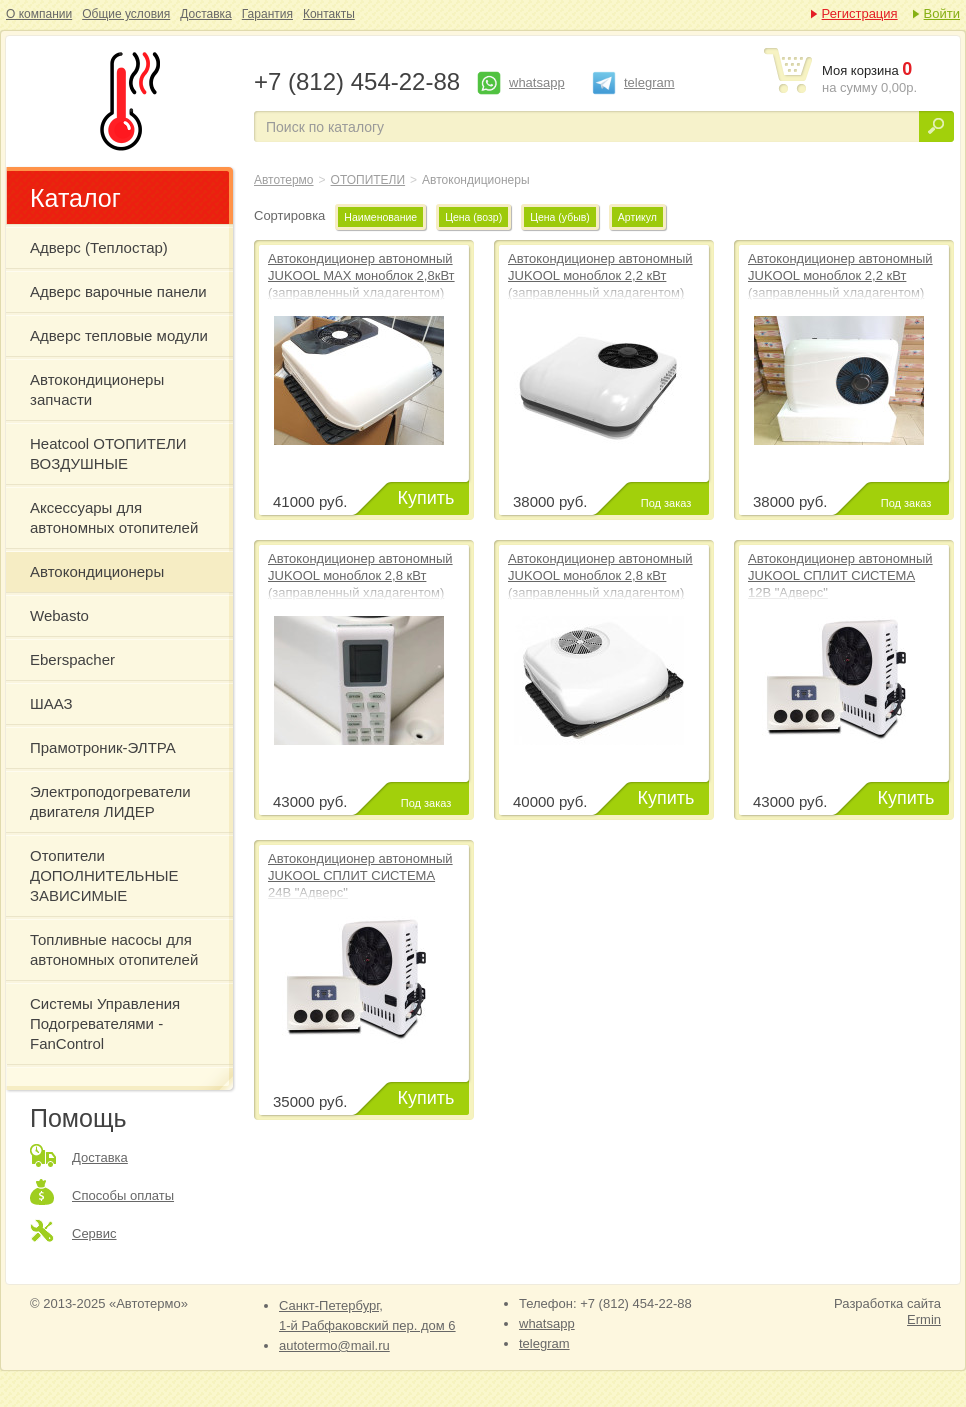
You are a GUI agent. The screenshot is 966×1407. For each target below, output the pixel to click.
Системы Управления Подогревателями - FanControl (105, 1023)
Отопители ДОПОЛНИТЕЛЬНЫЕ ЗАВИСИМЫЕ (104, 875)
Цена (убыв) (560, 217)
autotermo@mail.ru (334, 1345)
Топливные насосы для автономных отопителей (114, 949)
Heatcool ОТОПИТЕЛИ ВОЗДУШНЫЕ (108, 453)
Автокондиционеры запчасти (97, 389)
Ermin (924, 1319)
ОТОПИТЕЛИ (368, 180)
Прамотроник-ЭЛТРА (103, 747)
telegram (649, 82)
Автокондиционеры (126, 101)
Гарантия (267, 14)
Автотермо (284, 180)
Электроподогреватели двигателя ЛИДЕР (110, 801)
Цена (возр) (473, 217)
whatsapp (537, 82)
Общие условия (126, 14)
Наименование (380, 217)
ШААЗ (51, 703)
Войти (942, 13)
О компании (39, 14)
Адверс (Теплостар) (99, 247)
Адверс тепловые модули (119, 335)
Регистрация (860, 13)
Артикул (637, 217)
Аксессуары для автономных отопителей (114, 517)
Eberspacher (72, 659)
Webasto (59, 615)
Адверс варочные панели (118, 291)
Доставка (206, 14)
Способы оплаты (123, 1195)
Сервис (94, 1233)
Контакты (329, 14)
